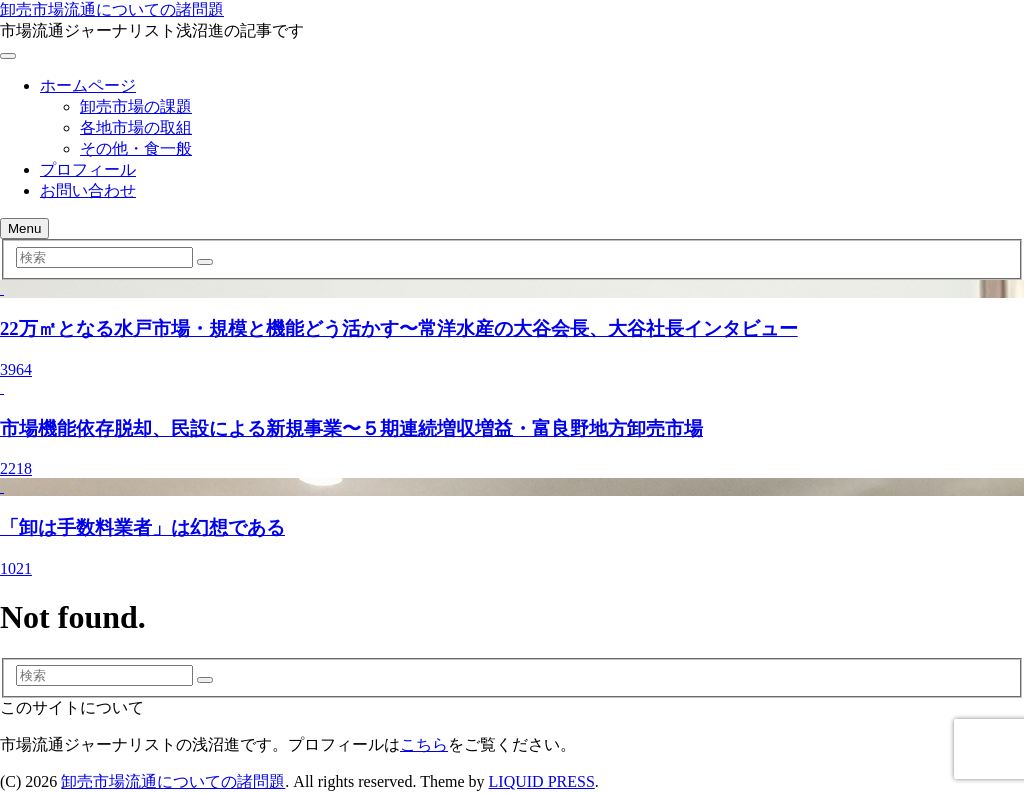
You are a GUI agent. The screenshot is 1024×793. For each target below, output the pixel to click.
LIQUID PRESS (542, 781)
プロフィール (88, 169)
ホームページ (88, 85)
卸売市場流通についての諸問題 (112, 9)
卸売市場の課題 (136, 106)
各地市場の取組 (136, 127)
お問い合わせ (88, 190)
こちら (424, 744)
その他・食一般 (136, 148)
